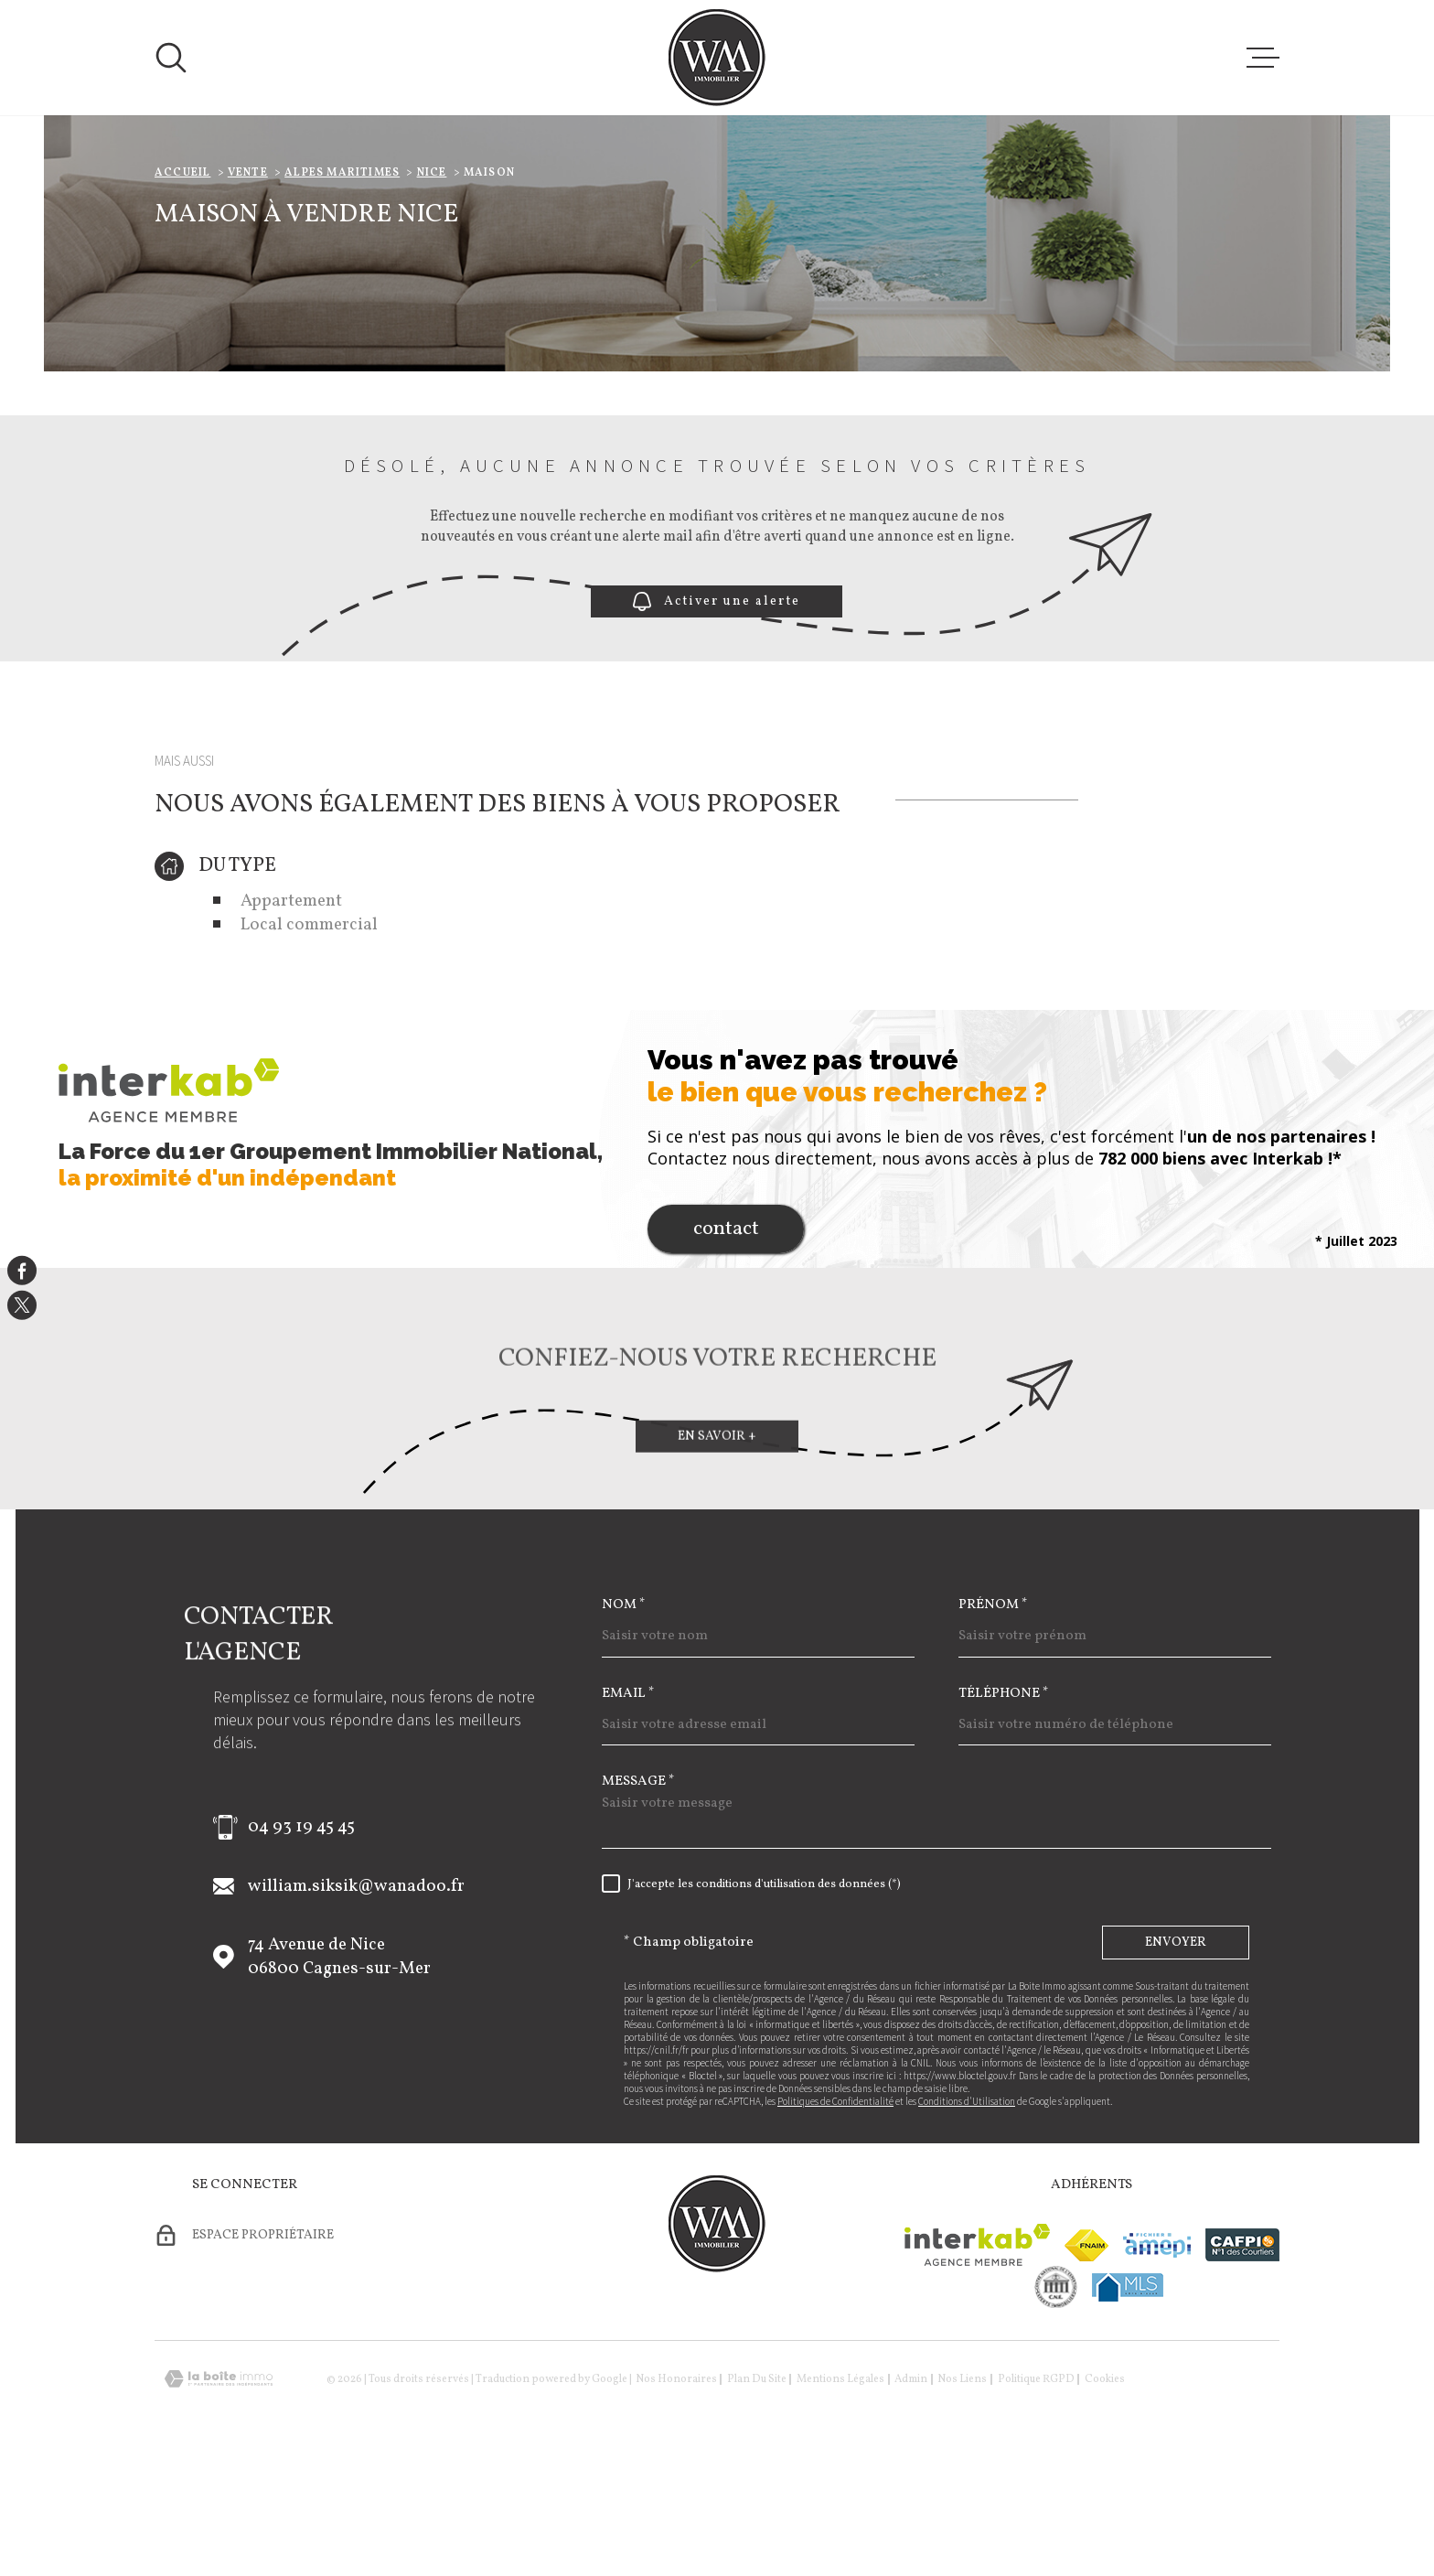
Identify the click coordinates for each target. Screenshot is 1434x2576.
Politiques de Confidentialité (835, 2216)
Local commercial (309, 1040)
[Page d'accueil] (717, 57)
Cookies (1105, 2494)
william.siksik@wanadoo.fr (356, 2001)
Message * (638, 1897)
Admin (910, 2494)
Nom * (624, 1720)
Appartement (291, 1016)
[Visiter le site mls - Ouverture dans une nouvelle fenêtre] (1127, 2402)
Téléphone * (1003, 1809)
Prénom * (993, 1720)
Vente (248, 288)
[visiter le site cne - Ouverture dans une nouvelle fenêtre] (1055, 2402)
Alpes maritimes (342, 288)
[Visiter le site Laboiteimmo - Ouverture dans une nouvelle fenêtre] (219, 2494)
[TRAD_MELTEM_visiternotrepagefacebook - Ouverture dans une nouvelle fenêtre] (22, 1270)
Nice (432, 288)
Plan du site (757, 2494)
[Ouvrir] (171, 57)
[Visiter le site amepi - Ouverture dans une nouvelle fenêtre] (1157, 2360)
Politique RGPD (1036, 2494)
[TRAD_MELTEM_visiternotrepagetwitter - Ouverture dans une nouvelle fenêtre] (22, 1305)
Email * (628, 1809)
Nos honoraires (676, 2494)
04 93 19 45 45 (301, 1942)
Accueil (182, 288)
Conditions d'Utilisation (966, 2216)
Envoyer (1175, 2057)
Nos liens (962, 2494)
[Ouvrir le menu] (1263, 57)
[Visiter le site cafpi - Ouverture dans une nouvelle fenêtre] (1242, 2360)
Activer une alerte (717, 716)
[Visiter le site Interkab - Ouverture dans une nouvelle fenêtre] (977, 2360)
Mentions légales (840, 2494)
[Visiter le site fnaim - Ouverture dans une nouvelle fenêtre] (1086, 2361)
